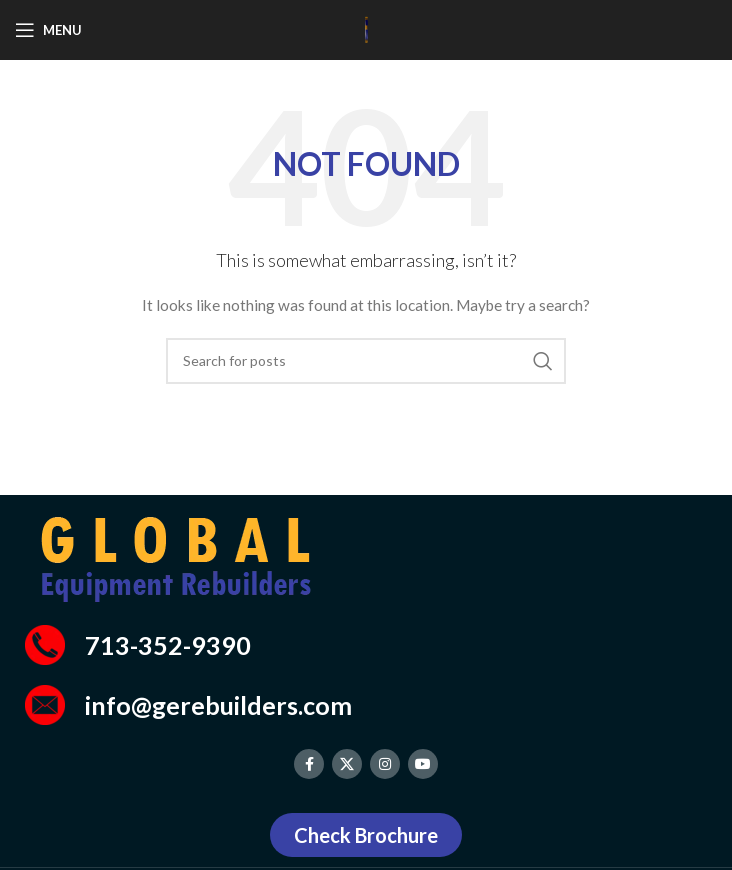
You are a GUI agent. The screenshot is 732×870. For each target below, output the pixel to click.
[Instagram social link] (385, 764)
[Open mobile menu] (48, 30)
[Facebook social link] (309, 764)
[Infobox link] (366, 645)
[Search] (366, 361)
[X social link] (347, 764)
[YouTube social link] (423, 764)
